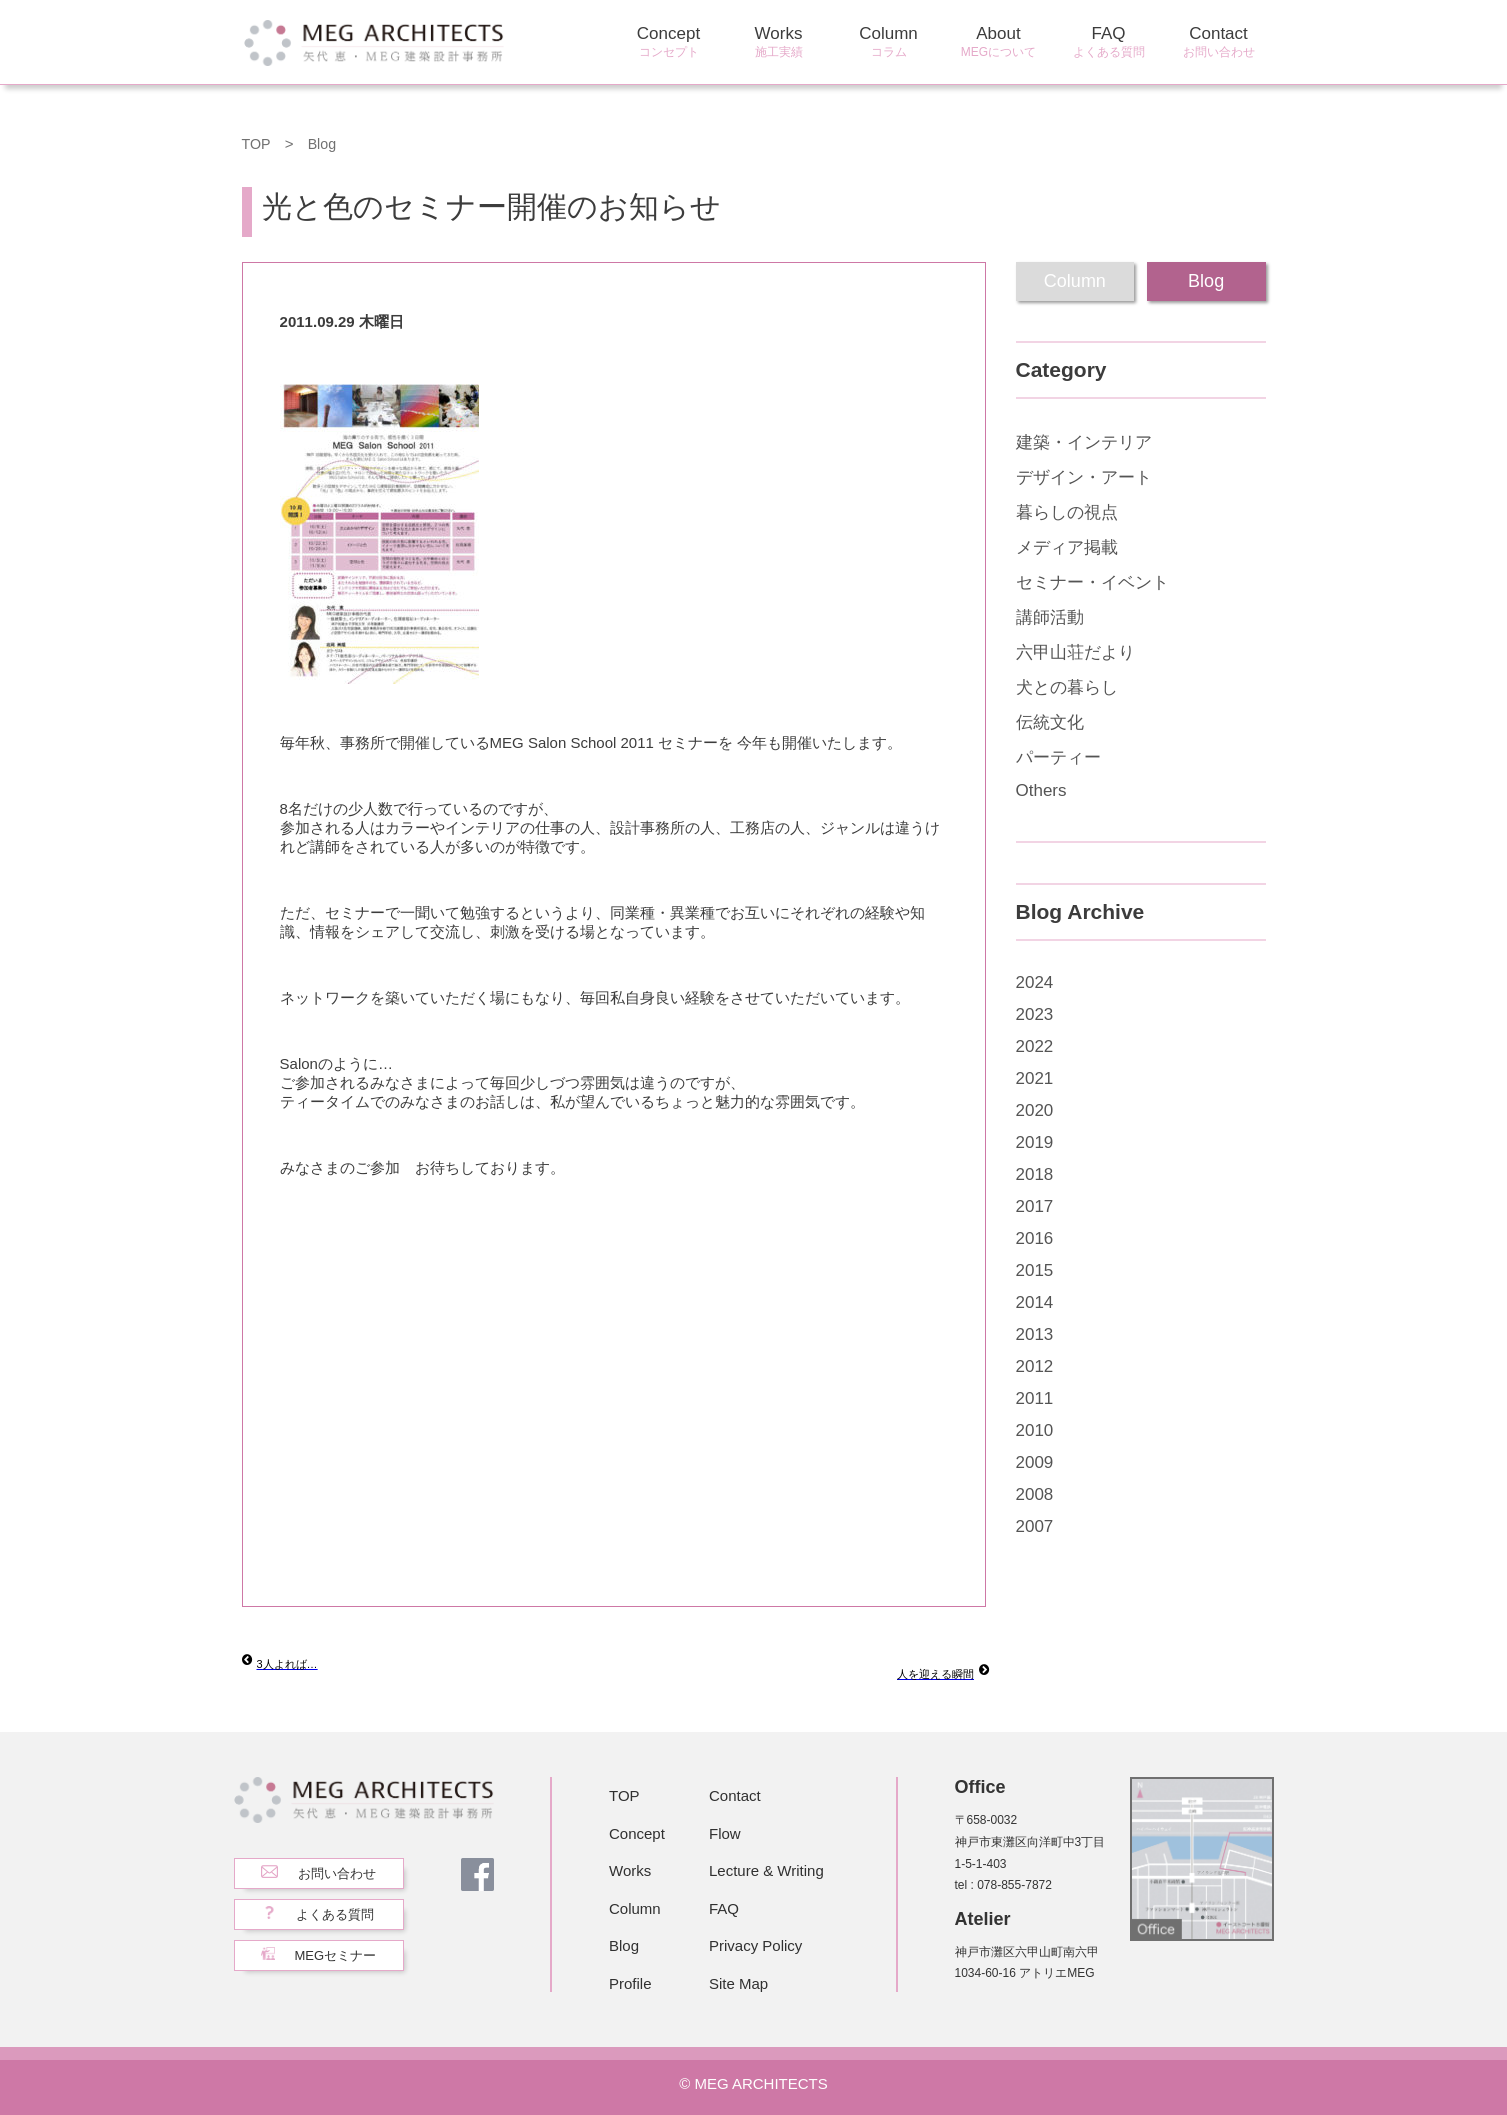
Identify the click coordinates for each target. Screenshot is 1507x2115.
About (999, 42)
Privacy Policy (755, 1945)
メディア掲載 (1067, 547)
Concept (669, 42)
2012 (1035, 1366)
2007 (1035, 1526)
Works (779, 42)
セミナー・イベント (1092, 582)
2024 (1035, 982)
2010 (1035, 1430)
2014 (1035, 1302)
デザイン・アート (1084, 477)
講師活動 (1050, 617)
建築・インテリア (1084, 442)
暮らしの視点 (1067, 512)
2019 (1035, 1142)
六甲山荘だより (1075, 652)
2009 (1035, 1462)
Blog (324, 143)
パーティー (1058, 757)
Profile (630, 1983)
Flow (725, 1833)
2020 (1035, 1110)
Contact (1219, 42)
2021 (1035, 1078)
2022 (1035, 1046)
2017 (1035, 1206)
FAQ (1109, 42)
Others (1041, 790)
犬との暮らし (1067, 687)
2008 (1035, 1494)
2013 (1035, 1334)
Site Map (738, 1983)
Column (889, 42)
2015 (1035, 1270)
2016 (1035, 1238)
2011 (1035, 1398)
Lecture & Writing (766, 1870)
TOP (257, 143)
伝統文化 (1050, 722)
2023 (1035, 1014)
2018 (1035, 1174)
